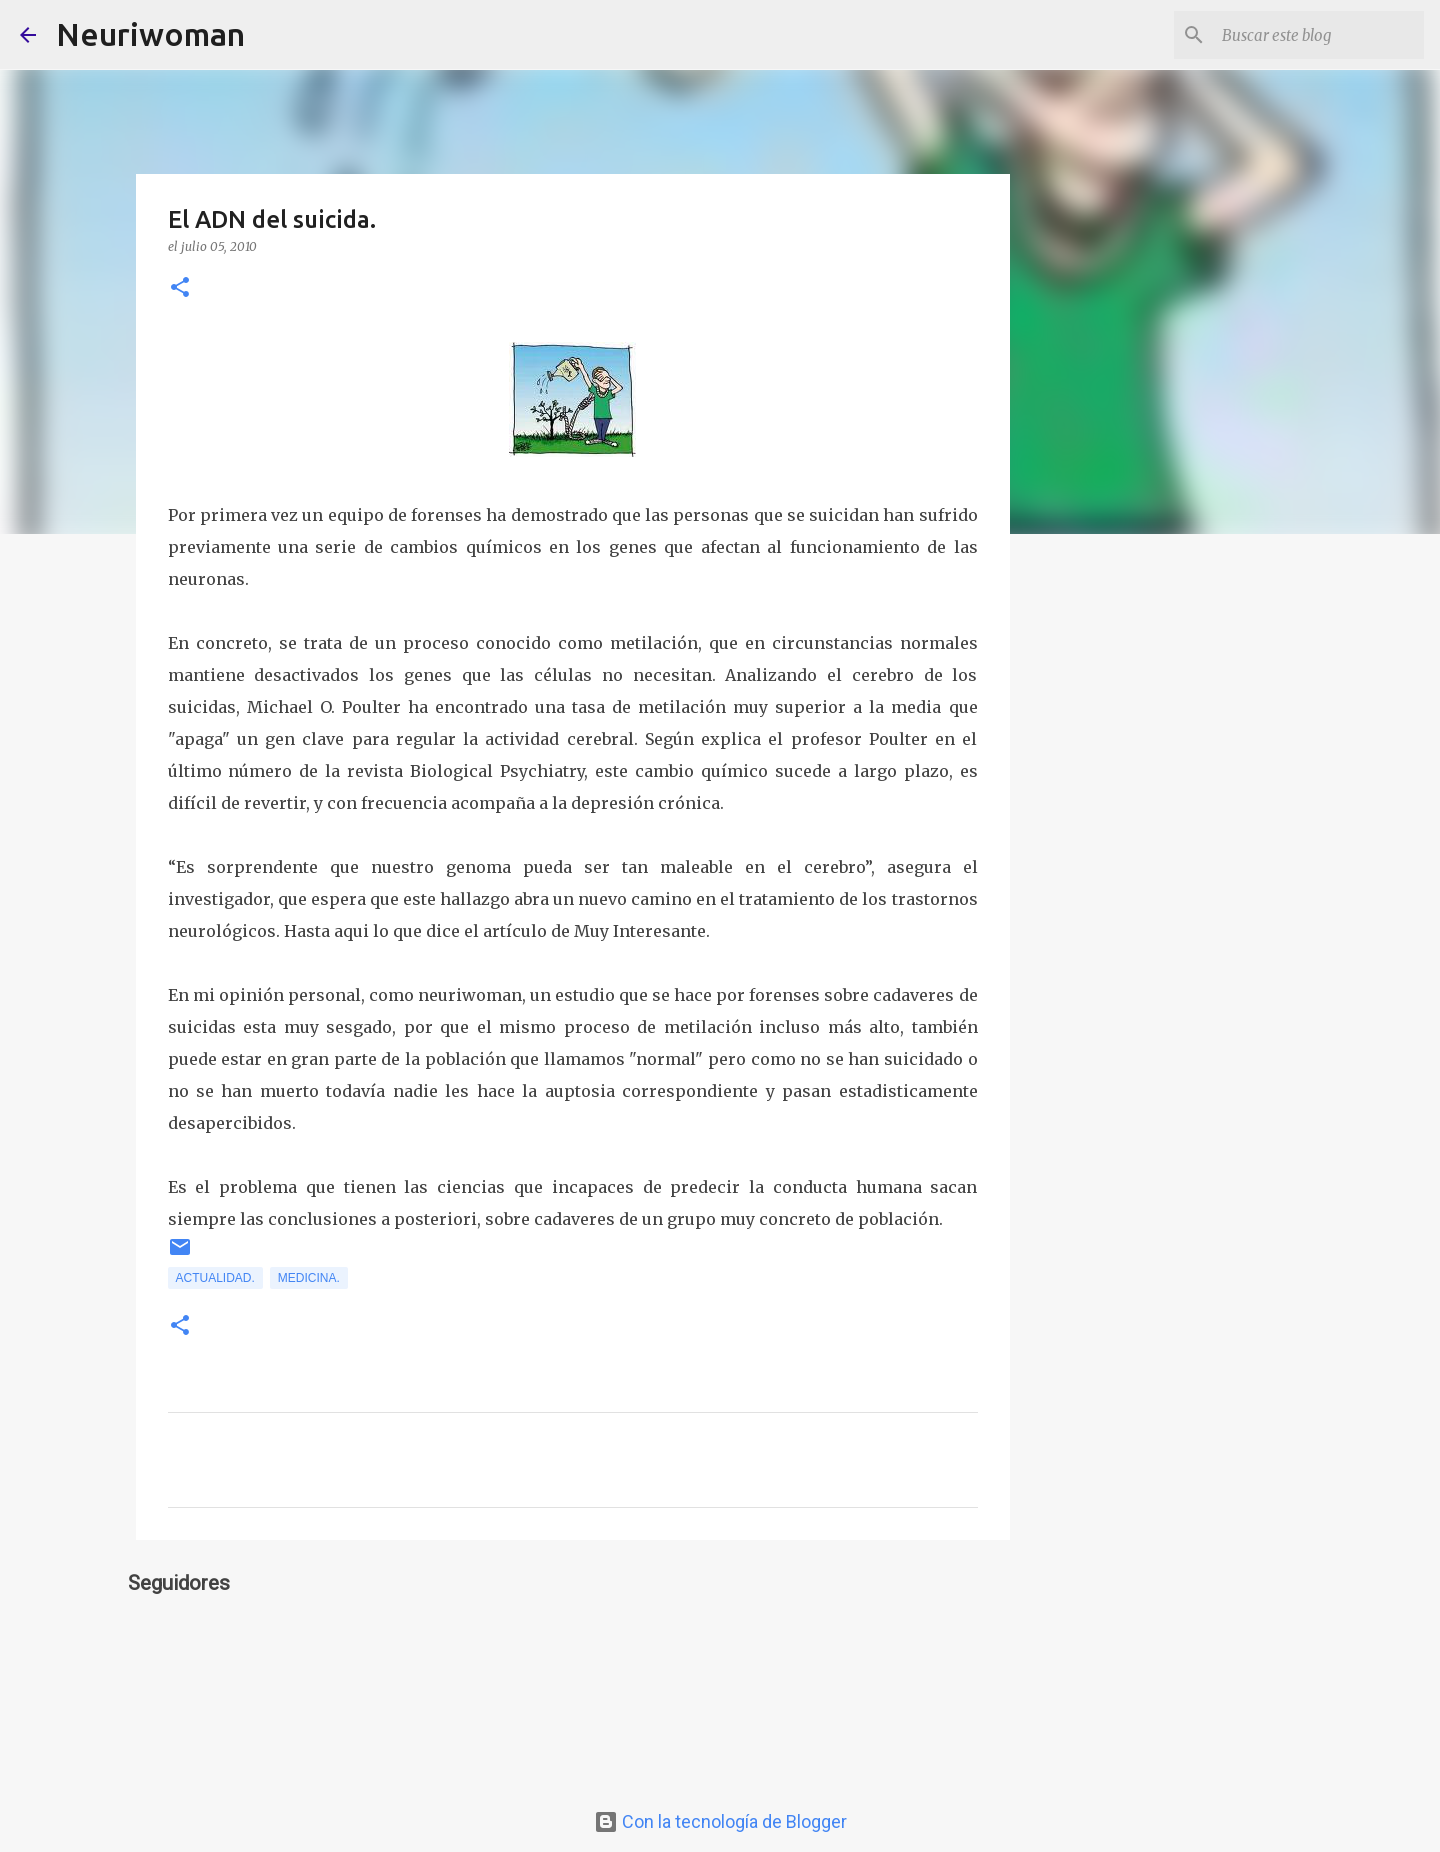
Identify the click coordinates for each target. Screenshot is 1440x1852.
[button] (180, 288)
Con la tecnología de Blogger (720, 1821)
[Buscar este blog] (1319, 35)
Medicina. (309, 1278)
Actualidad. (215, 1278)
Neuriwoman (150, 34)
